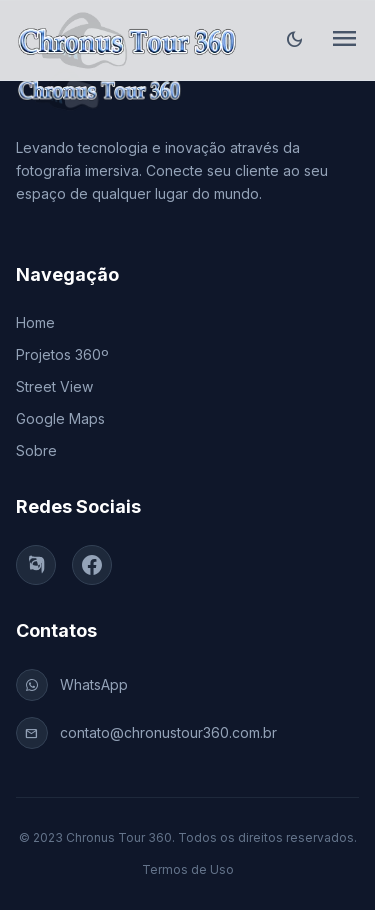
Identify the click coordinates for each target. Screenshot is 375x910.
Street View (54, 386)
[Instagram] (36, 565)
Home (35, 322)
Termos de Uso (188, 869)
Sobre (36, 450)
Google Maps (60, 418)
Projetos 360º (62, 354)
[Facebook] (92, 565)
